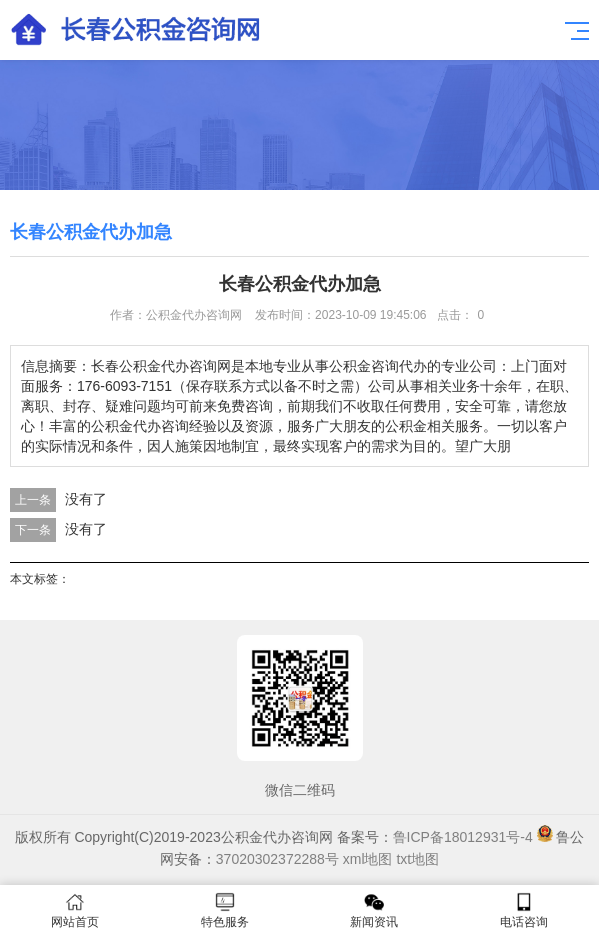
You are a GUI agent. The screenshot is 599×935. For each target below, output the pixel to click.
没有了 (86, 499)
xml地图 (368, 859)
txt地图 (417, 859)
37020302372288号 (277, 859)
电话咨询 (524, 910)
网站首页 (75, 910)
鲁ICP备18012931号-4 (463, 837)
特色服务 (225, 910)
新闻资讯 (375, 910)
